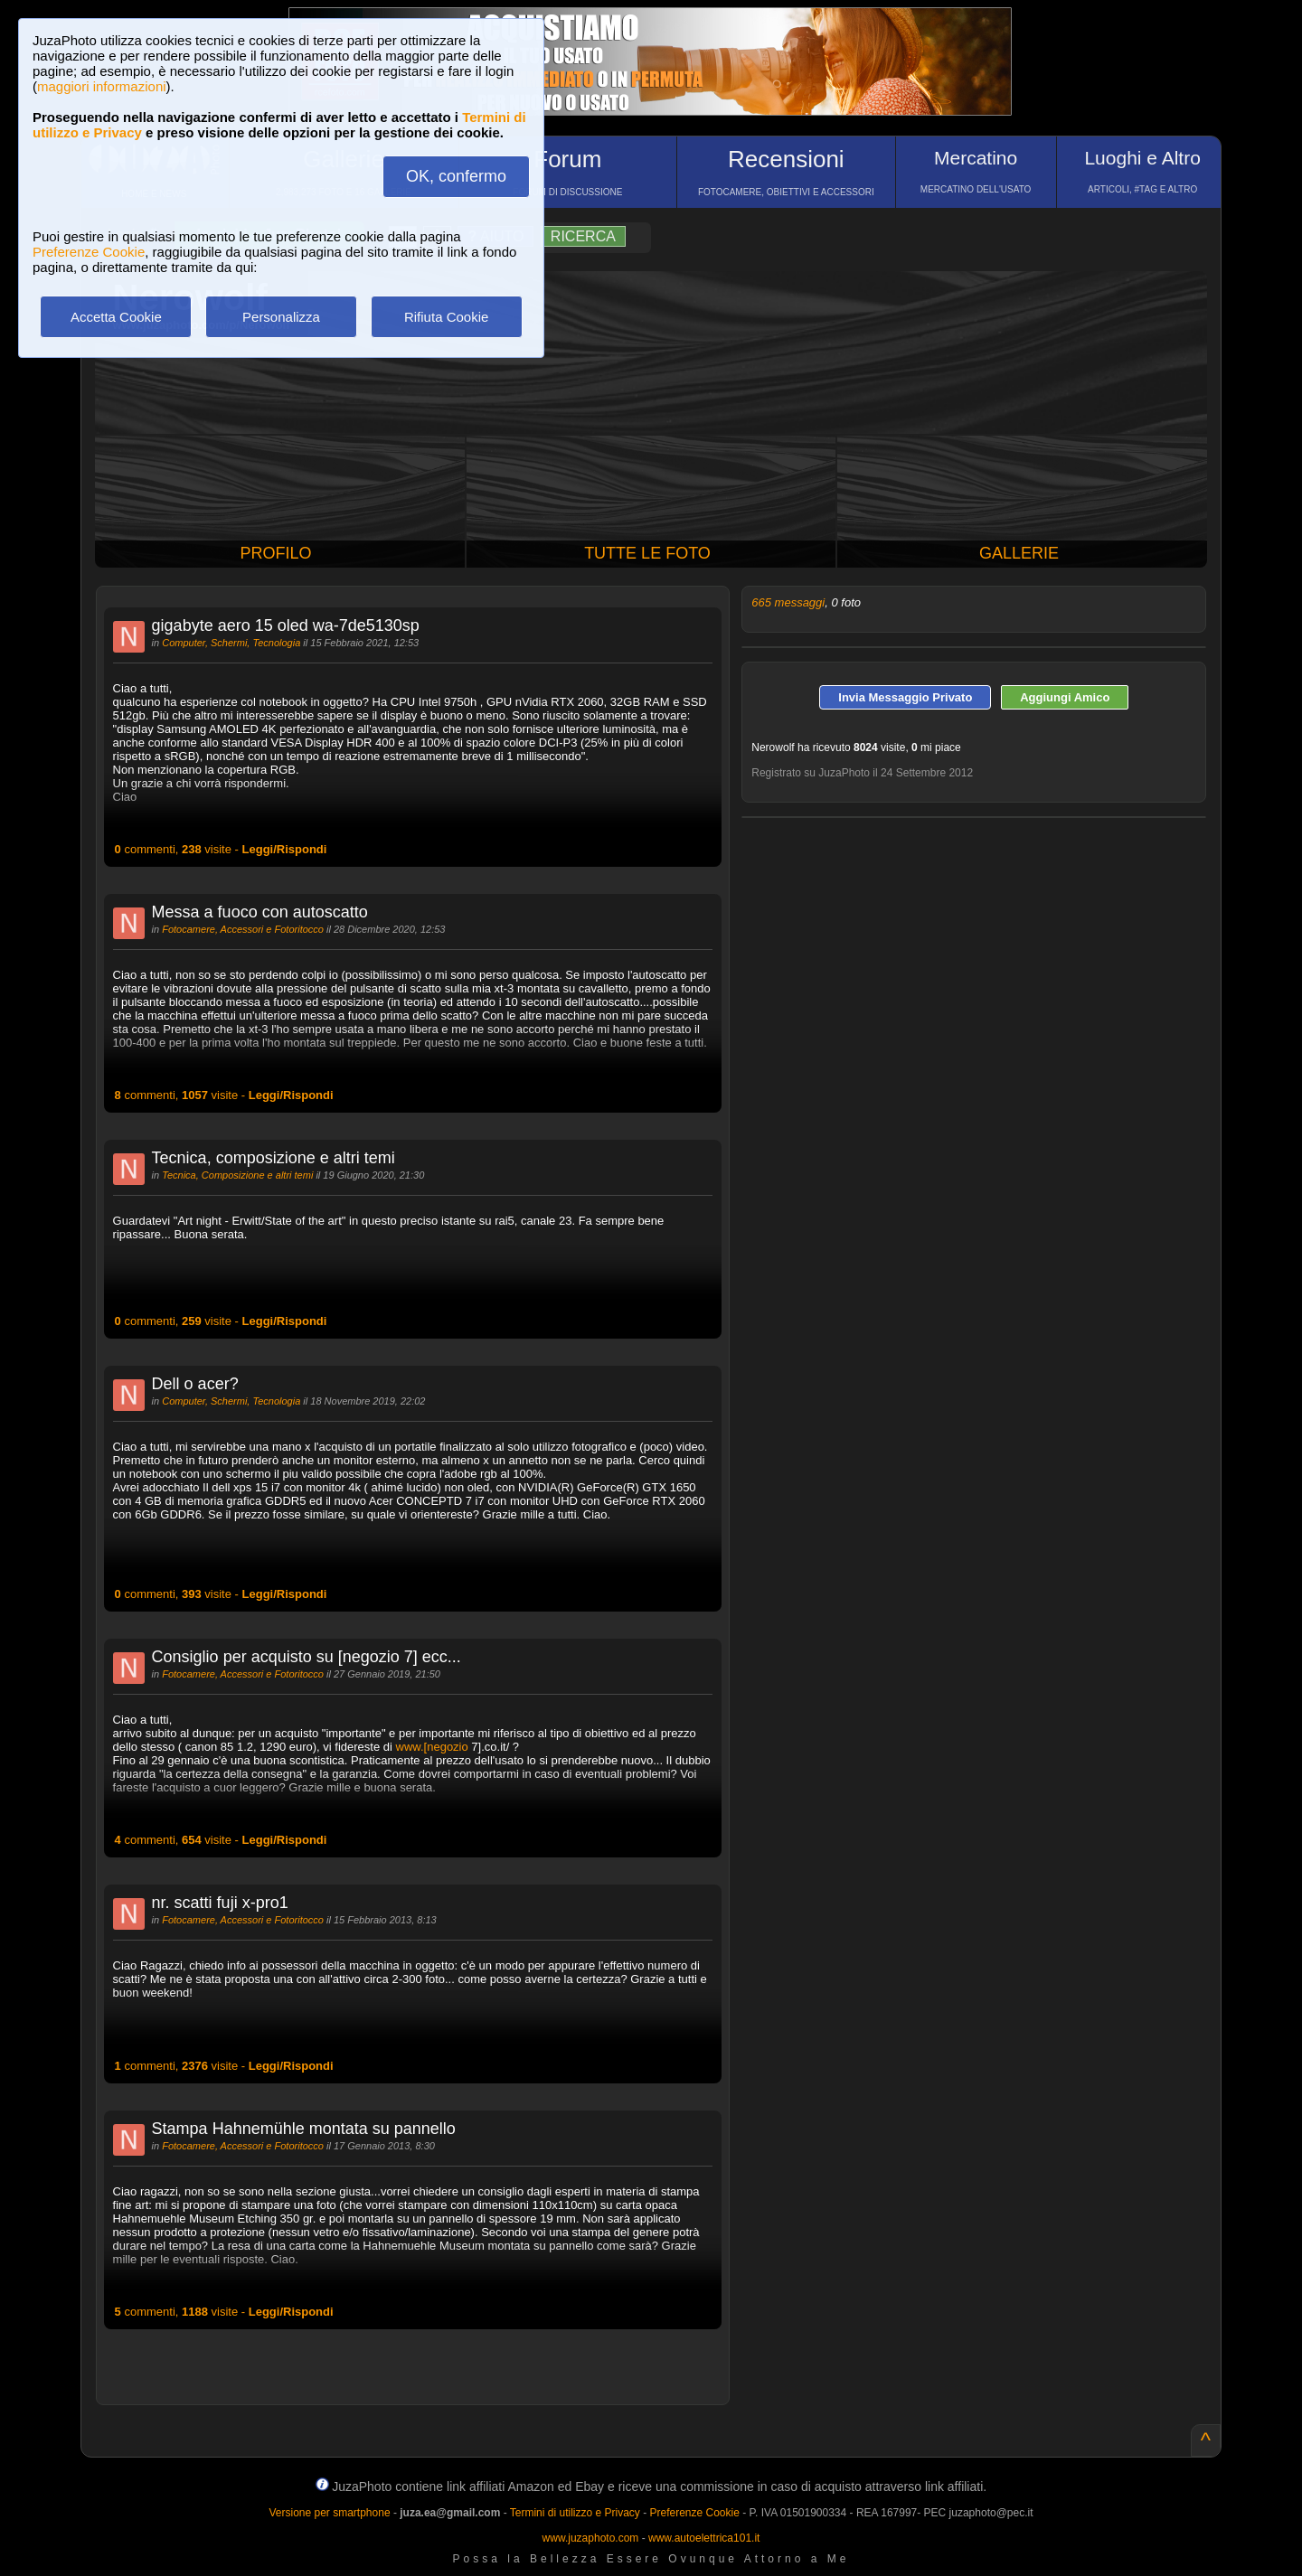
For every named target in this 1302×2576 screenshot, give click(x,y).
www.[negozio (432, 1746)
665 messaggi (788, 602)
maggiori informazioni (101, 86)
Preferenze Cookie (89, 251)
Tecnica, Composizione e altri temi (237, 1175)
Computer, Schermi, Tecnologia (231, 642)
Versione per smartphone (329, 2512)
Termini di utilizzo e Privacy (575, 2512)
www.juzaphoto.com (590, 2538)
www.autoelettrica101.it (704, 2538)
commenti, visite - (221, 849)
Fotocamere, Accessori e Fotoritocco (243, 929)
